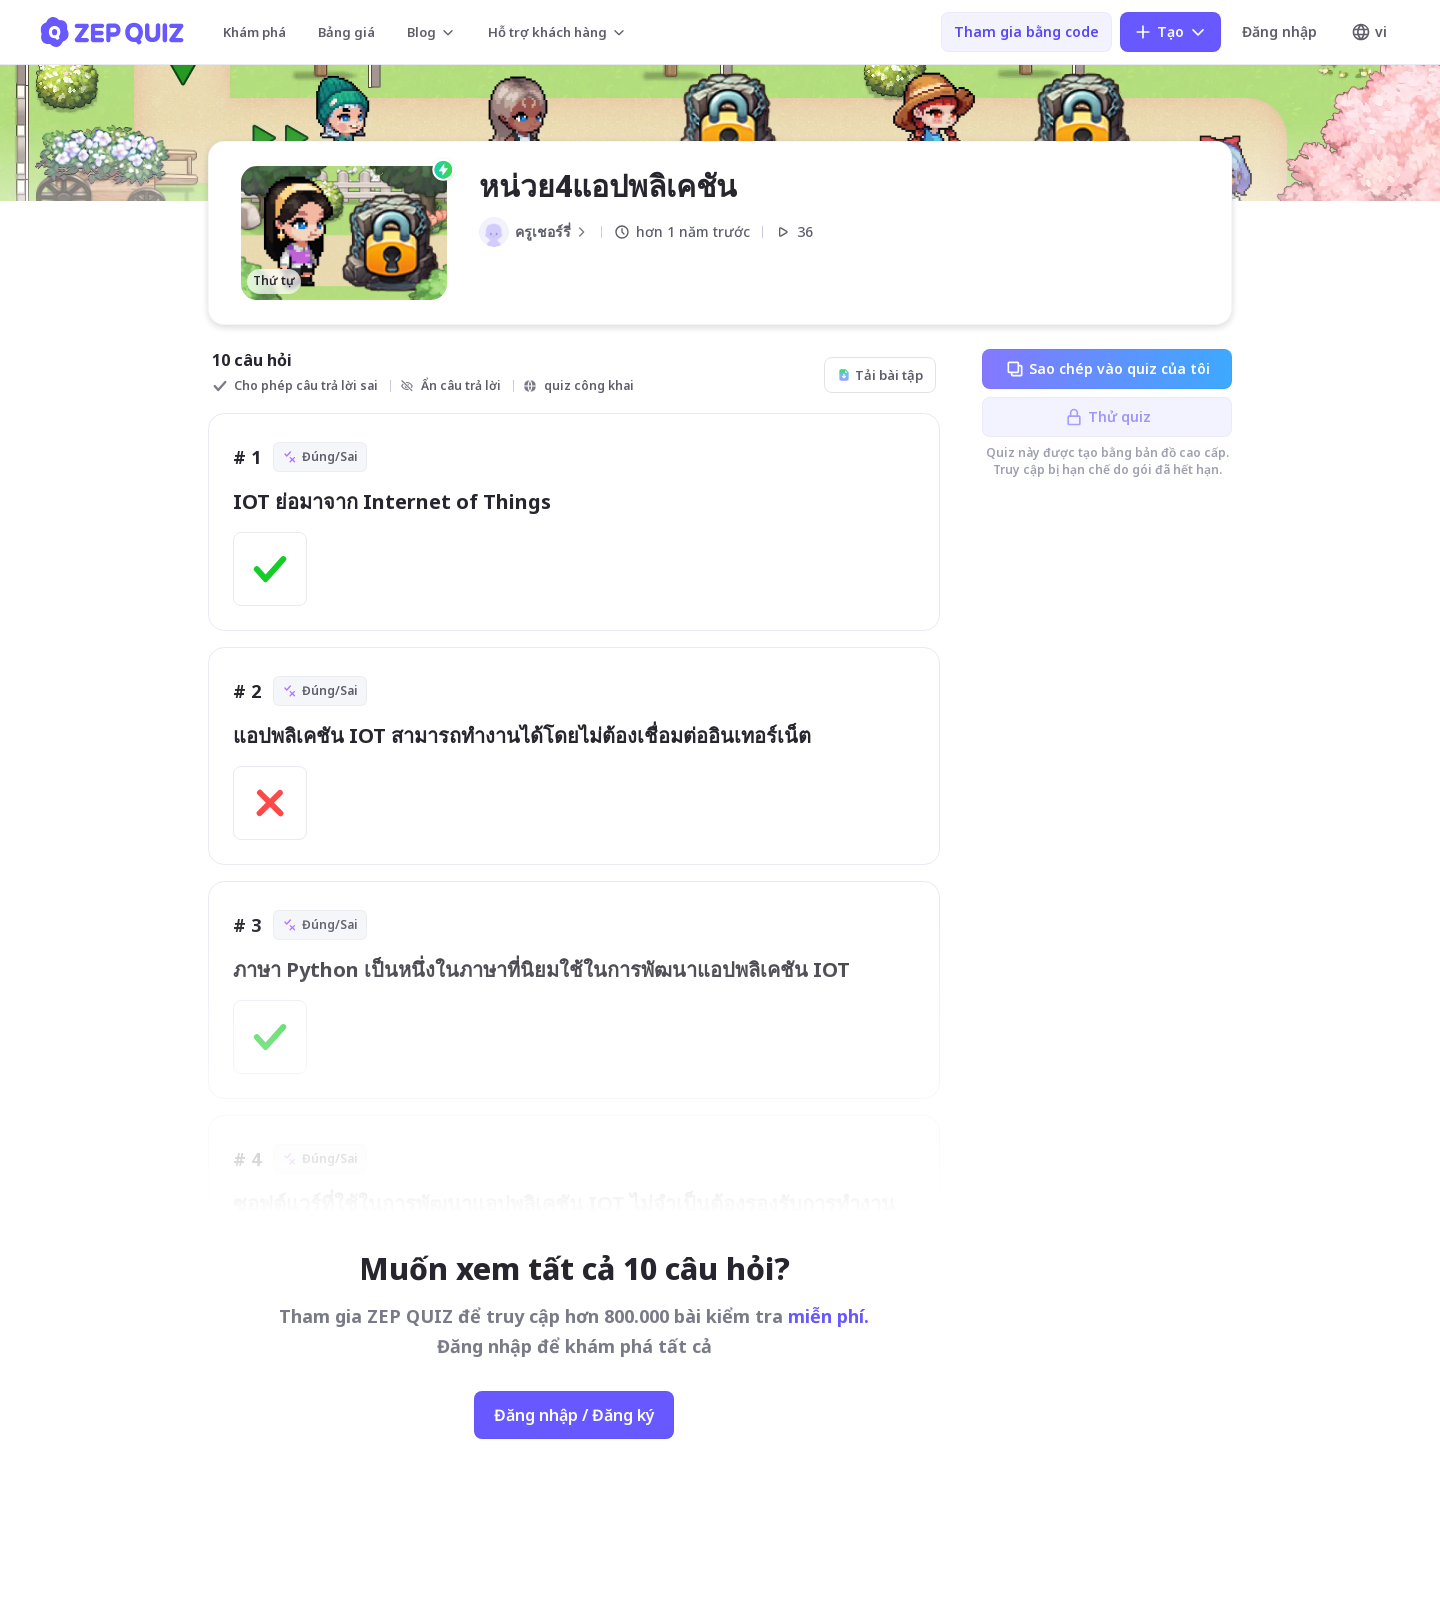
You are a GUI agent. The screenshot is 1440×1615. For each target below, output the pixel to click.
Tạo (1170, 32)
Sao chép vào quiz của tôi (1107, 369)
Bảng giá (346, 32)
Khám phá (254, 32)
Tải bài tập (880, 375)
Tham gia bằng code (1026, 31)
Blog (431, 32)
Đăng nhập (1279, 31)
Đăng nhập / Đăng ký (574, 1415)
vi (1369, 32)
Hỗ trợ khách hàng (557, 32)
